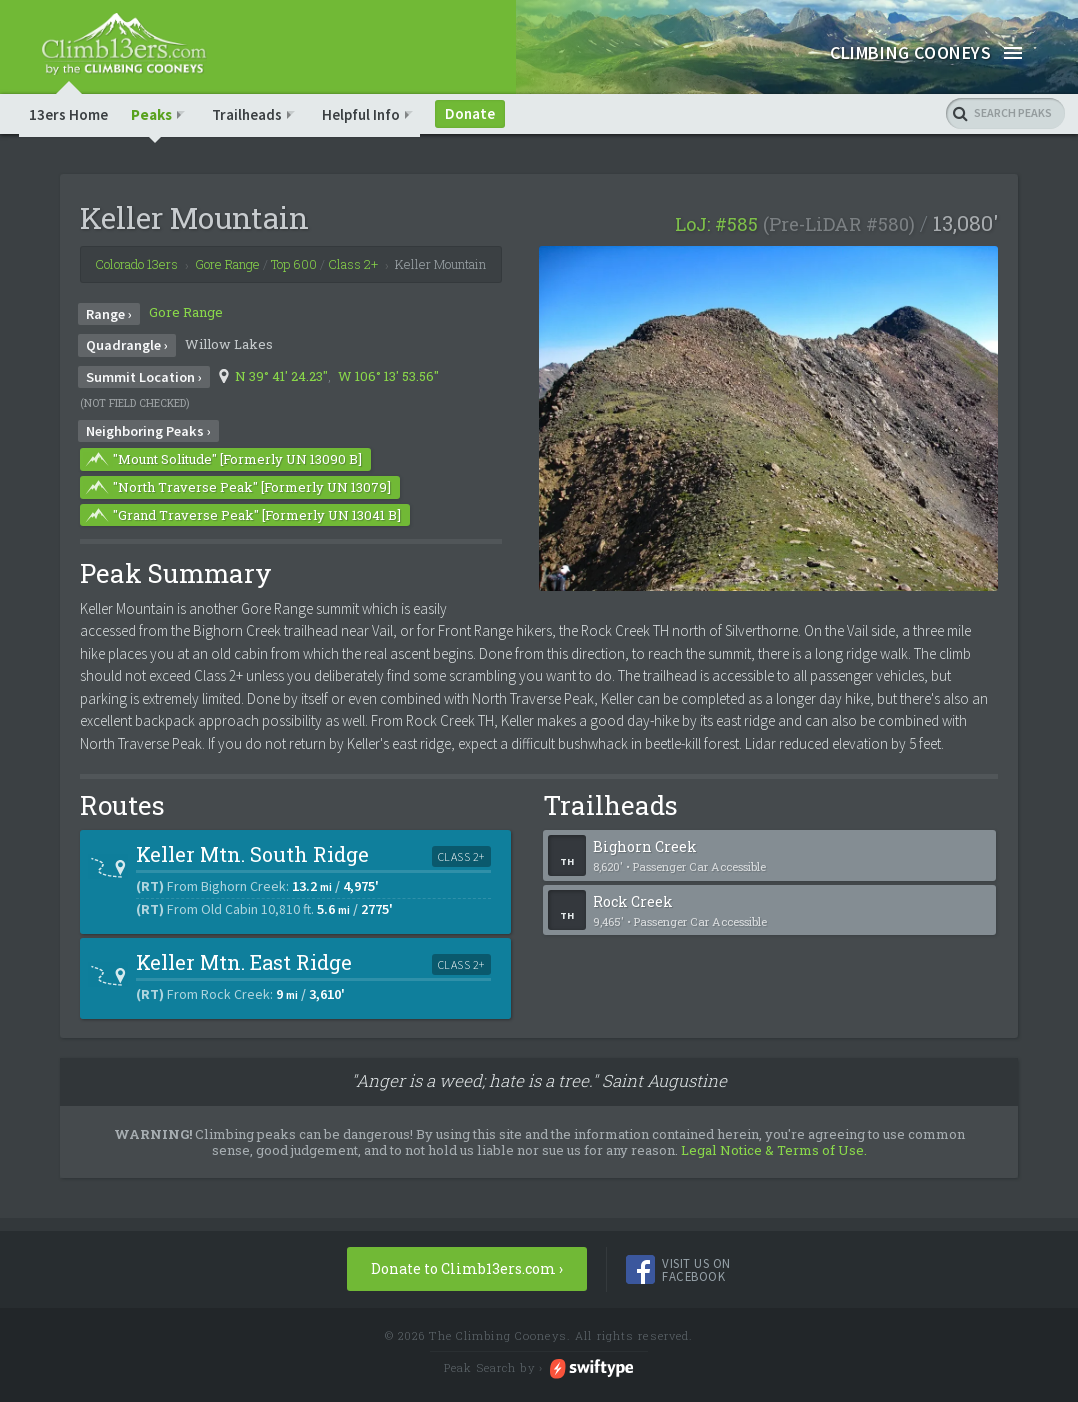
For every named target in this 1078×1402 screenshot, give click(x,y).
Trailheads (254, 141)
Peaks (158, 141)
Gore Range (186, 341)
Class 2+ (353, 293)
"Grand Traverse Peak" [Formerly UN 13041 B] (242, 543)
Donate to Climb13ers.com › (467, 1297)
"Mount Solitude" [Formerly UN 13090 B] (222, 487)
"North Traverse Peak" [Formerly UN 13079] (237, 515)
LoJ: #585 (716, 253)
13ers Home (68, 141)
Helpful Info (368, 141)
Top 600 (294, 293)
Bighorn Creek (766, 883)
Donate (477, 141)
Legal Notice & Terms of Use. (774, 1178)
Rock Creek (766, 938)
